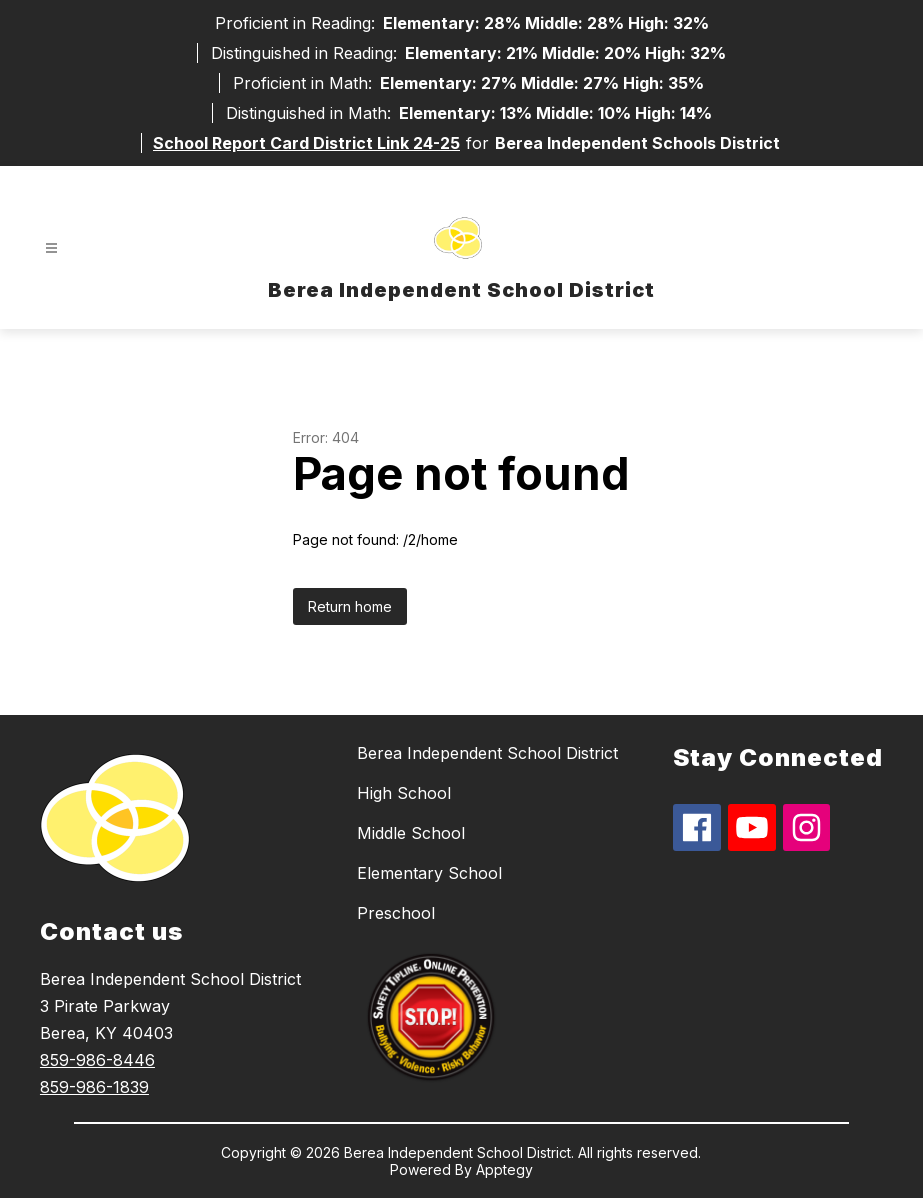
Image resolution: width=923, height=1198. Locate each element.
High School (404, 793)
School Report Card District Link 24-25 (306, 143)
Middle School (411, 833)
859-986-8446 (97, 1060)
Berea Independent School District (487, 753)
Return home (350, 606)
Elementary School (429, 873)
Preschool (396, 913)
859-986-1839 (94, 1087)
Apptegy (504, 1169)
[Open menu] (51, 248)
